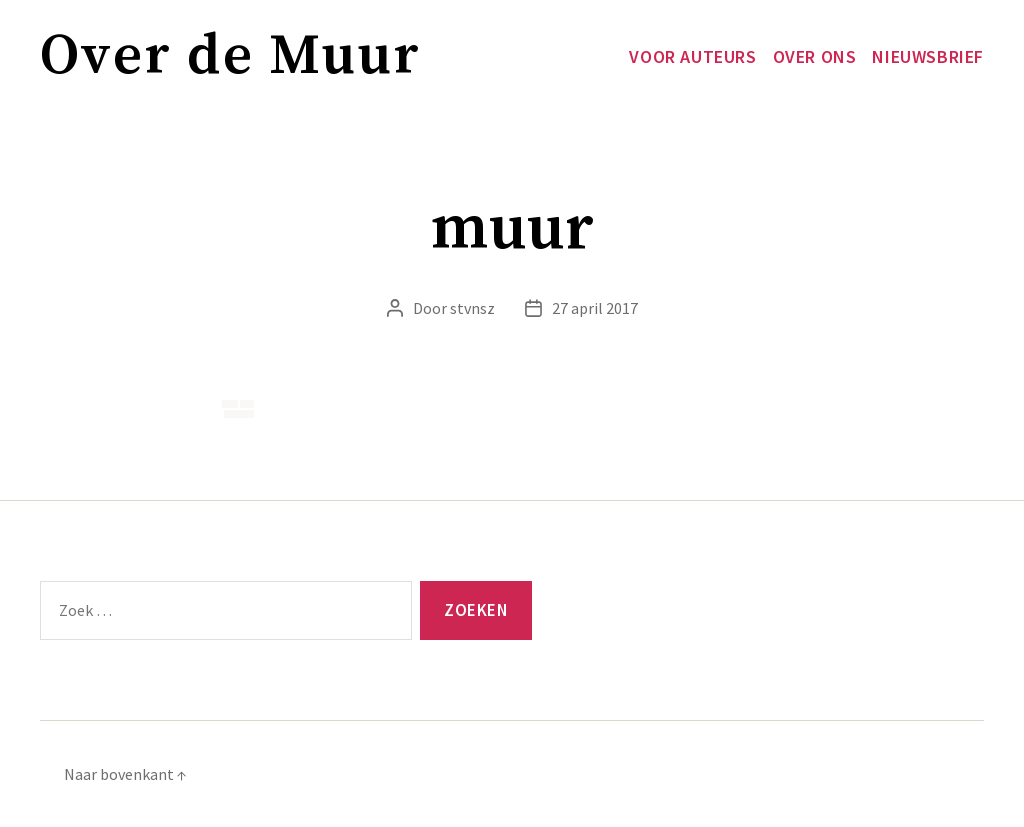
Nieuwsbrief (928, 57)
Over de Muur (230, 56)
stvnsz (472, 308)
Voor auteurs (692, 57)
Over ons (815, 57)
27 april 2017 (595, 308)
